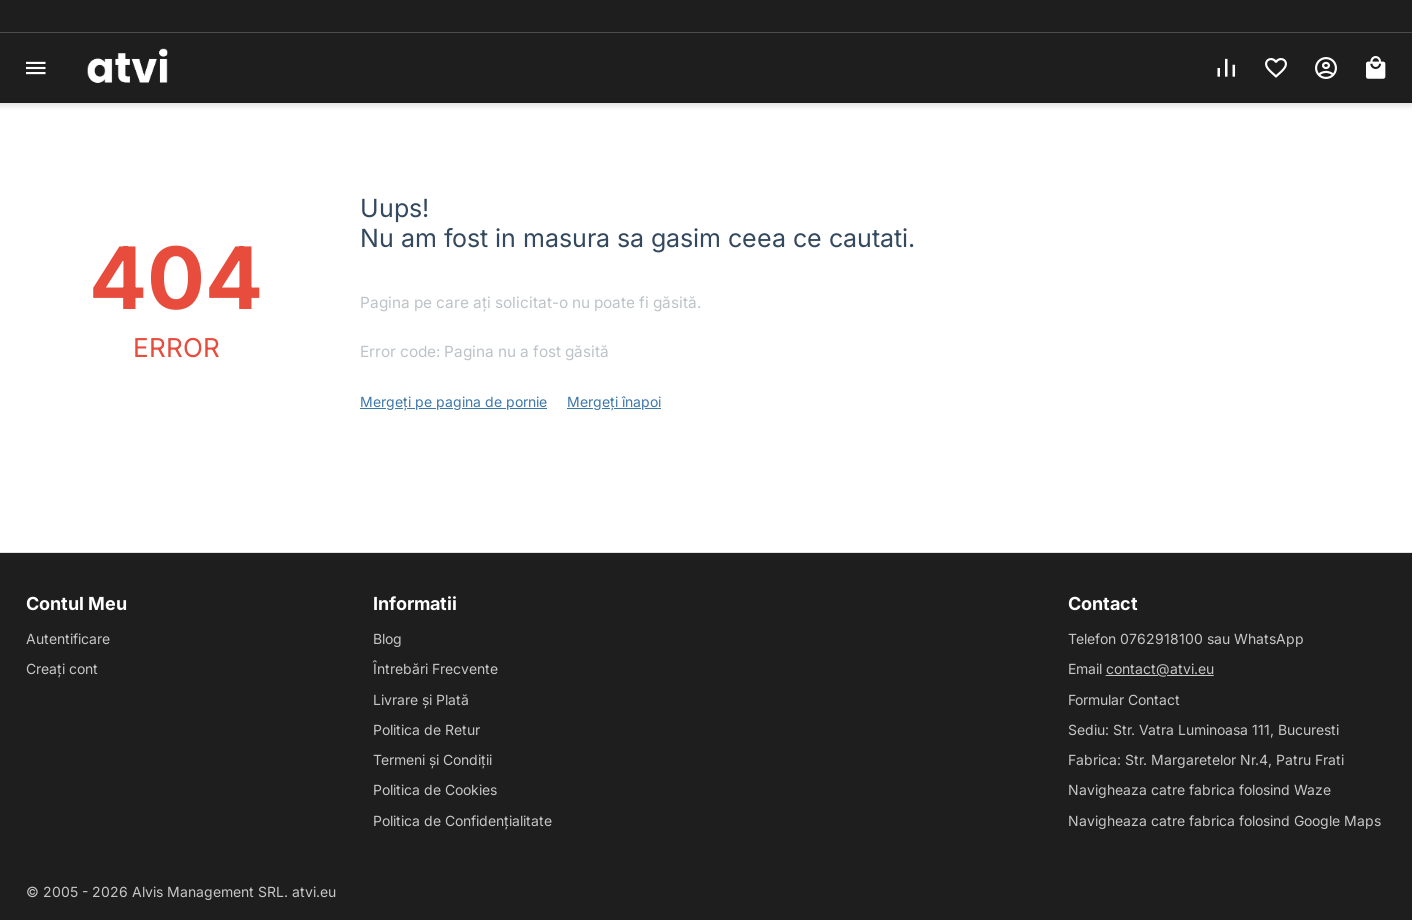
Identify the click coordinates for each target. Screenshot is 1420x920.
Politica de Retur (426, 729)
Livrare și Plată (421, 699)
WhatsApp (1269, 638)
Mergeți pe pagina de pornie (453, 401)
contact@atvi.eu (1160, 668)
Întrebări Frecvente (435, 668)
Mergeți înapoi (614, 401)
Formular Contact (1124, 699)
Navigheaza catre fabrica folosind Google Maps (1224, 820)
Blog (387, 638)
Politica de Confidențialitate (462, 820)
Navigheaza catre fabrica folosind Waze (1199, 789)
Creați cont (62, 668)
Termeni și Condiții (432, 759)
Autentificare (68, 638)
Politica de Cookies (435, 789)
